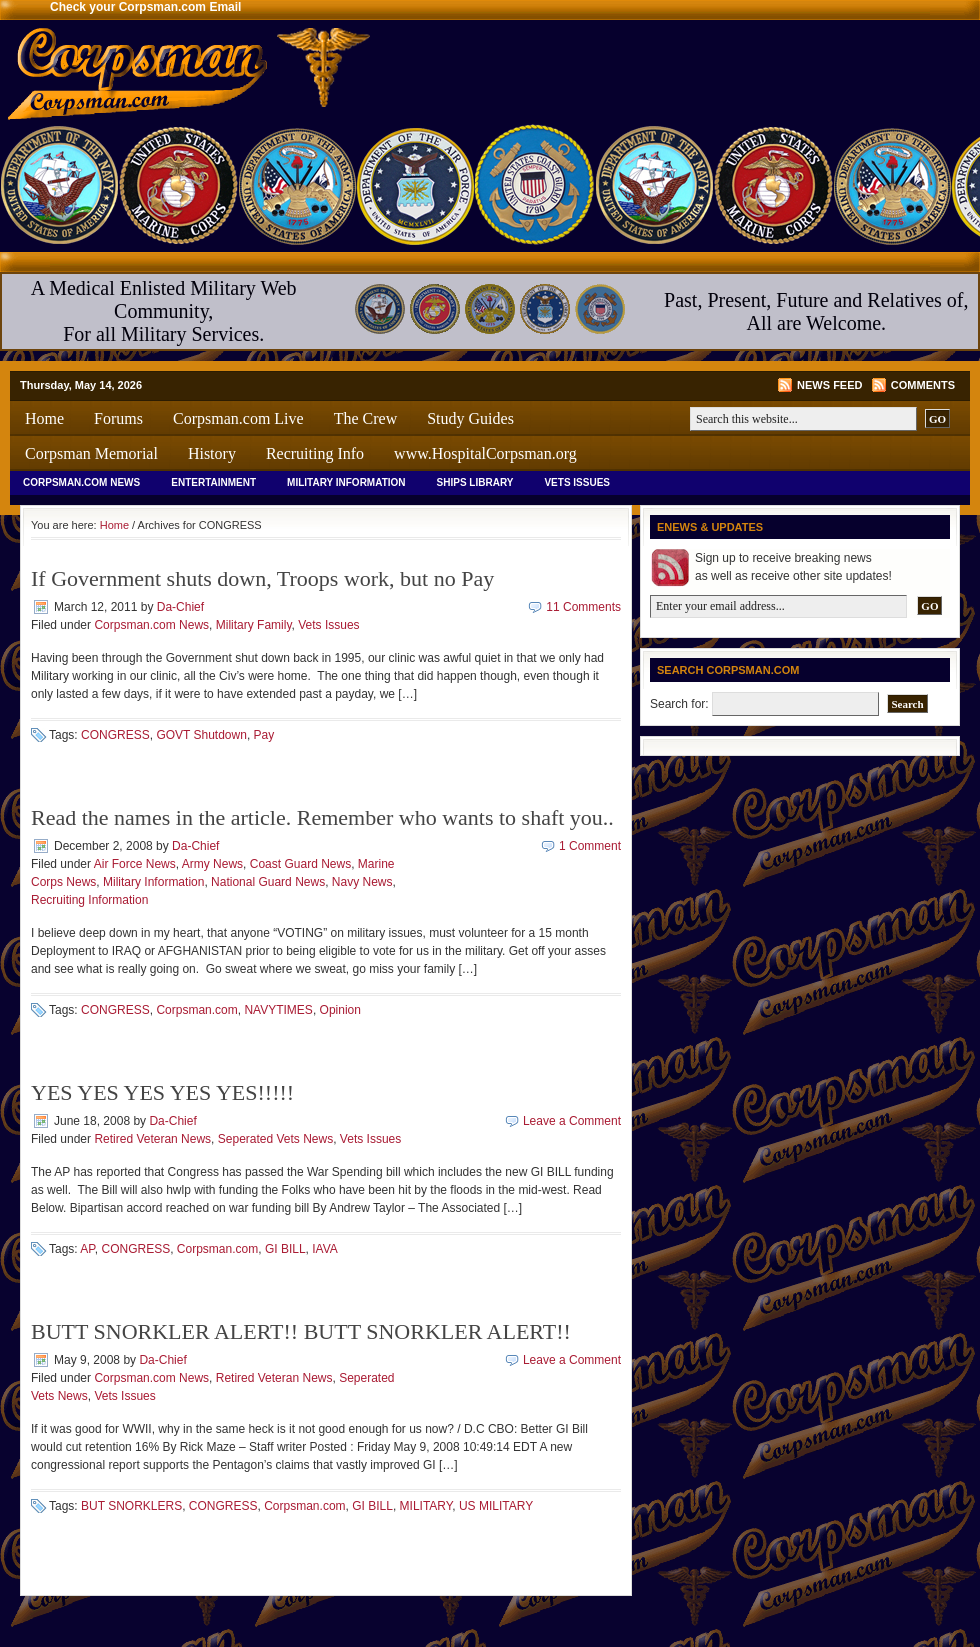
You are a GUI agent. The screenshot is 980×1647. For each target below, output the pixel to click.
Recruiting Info (315, 453)
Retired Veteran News (152, 1139)
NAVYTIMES (278, 1010)
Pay (264, 735)
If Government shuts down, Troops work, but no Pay (262, 578)
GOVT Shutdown (201, 735)
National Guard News (268, 882)
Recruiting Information (89, 900)
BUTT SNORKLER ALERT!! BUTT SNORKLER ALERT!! (301, 1331)
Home (44, 418)
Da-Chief (180, 607)
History (212, 453)
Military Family (254, 625)
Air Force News (135, 864)
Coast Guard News (300, 864)
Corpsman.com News (81, 482)
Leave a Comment (572, 1121)
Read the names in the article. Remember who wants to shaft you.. (322, 817)
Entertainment (213, 482)
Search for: (679, 704)
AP (87, 1249)
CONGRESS (115, 735)
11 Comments (583, 607)
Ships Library (475, 482)
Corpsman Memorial (91, 453)
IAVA (325, 1249)
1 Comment (590, 846)
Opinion (340, 1010)
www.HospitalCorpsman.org (485, 453)
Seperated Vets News (275, 1139)
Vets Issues (577, 482)
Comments (923, 385)
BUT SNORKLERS (131, 1506)
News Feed (829, 385)
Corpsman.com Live (238, 418)
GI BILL (285, 1249)
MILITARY (426, 1506)
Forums (118, 418)
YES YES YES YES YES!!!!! (162, 1092)
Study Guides (470, 418)
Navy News (362, 882)
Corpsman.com (196, 1010)
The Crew (366, 418)
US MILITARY (496, 1506)
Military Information (346, 482)
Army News (212, 864)
